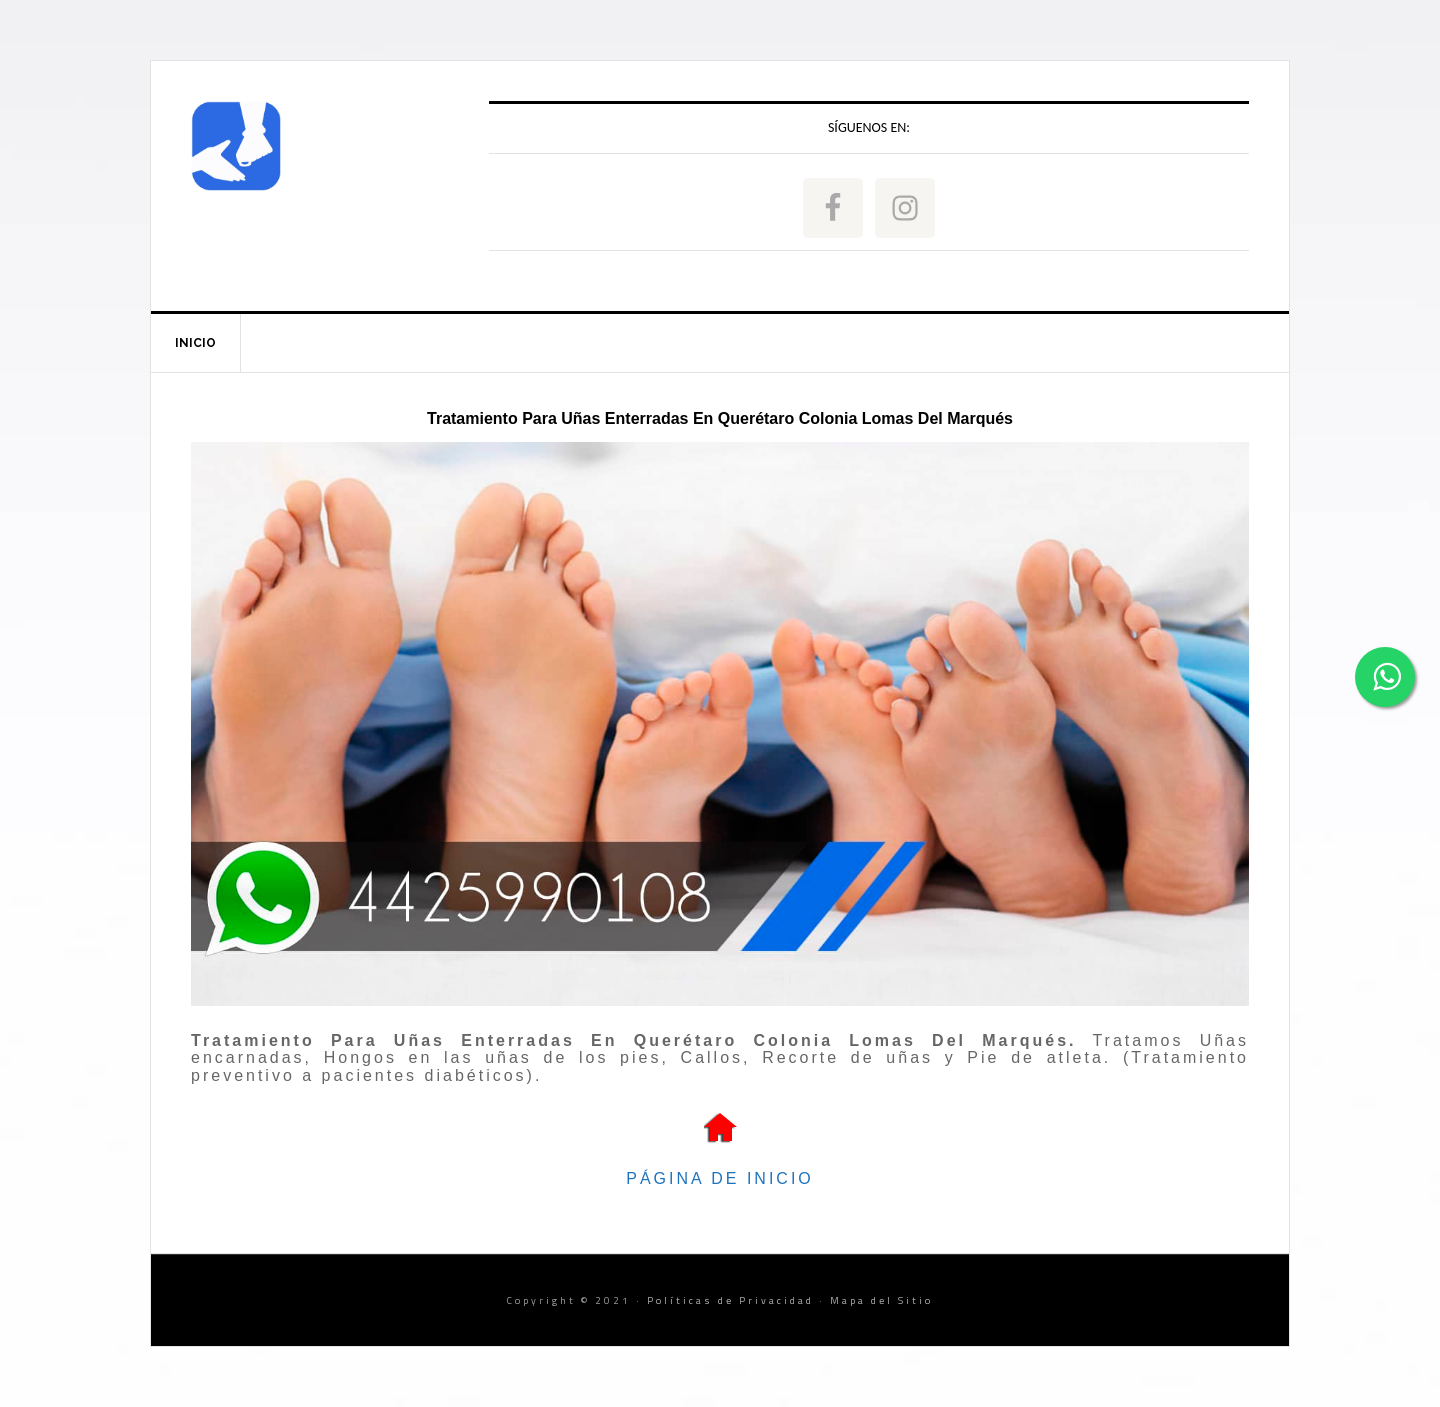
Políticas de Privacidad (730, 1300)
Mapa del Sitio (881, 1300)
